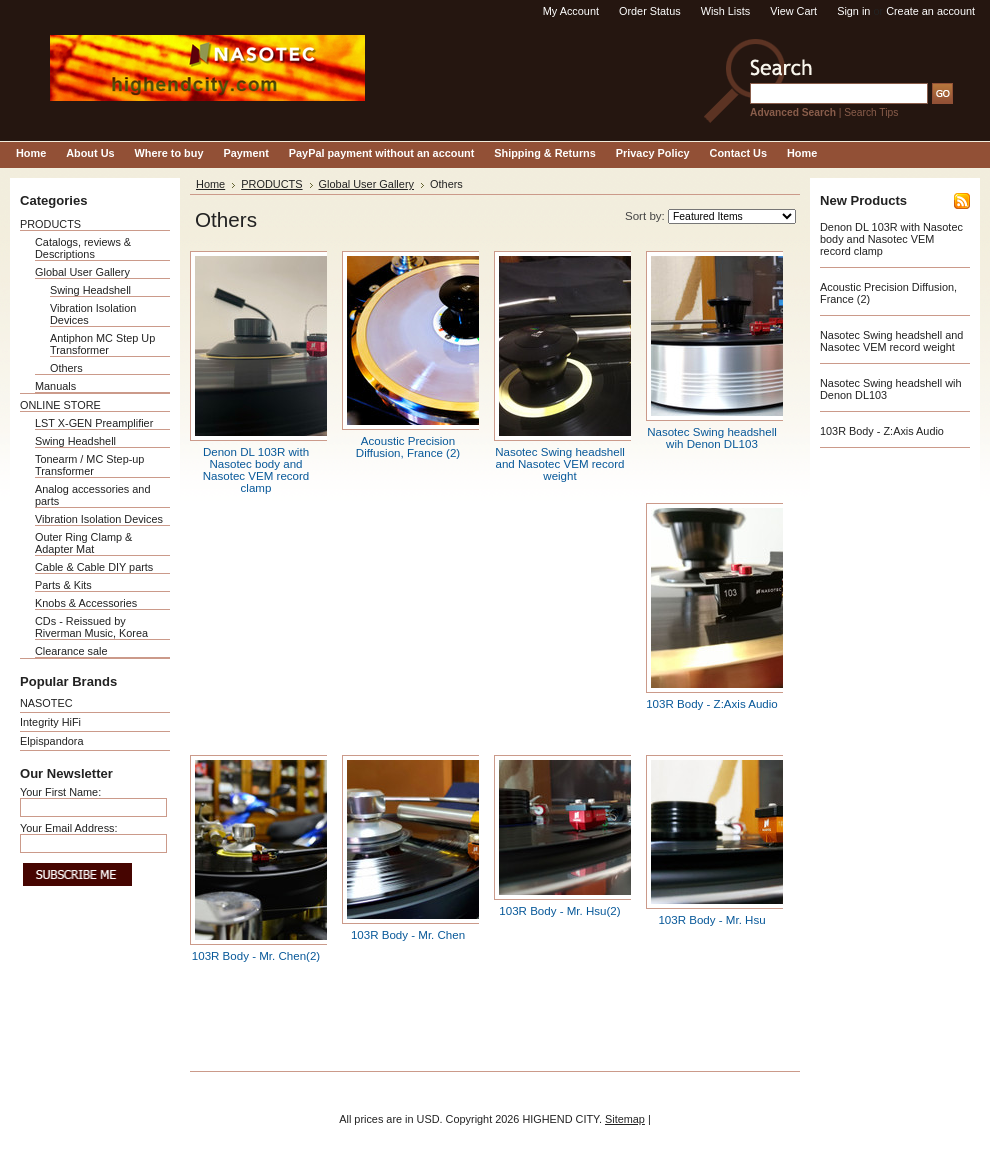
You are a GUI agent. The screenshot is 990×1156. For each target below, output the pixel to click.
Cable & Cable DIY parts (94, 567)
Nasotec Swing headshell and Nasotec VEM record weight (560, 464)
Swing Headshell (90, 290)
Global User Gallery (82, 272)
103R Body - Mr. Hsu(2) (559, 911)
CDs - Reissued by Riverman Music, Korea (91, 627)
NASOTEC (46, 703)
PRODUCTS (50, 224)
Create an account (930, 11)
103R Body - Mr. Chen (408, 935)
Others (66, 368)
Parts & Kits (63, 585)
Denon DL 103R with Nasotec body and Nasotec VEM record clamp (256, 470)
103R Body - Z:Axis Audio (712, 704)
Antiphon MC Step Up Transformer (102, 344)
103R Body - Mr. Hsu (711, 920)
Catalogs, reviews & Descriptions (83, 248)
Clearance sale (71, 651)
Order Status (650, 11)
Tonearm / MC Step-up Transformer (89, 465)
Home (210, 184)
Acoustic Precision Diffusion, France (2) (408, 447)
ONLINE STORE (60, 405)
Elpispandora (51, 741)
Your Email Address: (69, 828)
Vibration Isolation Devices (99, 519)
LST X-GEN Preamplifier (94, 423)
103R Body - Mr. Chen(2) (256, 956)
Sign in (853, 11)
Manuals (55, 386)
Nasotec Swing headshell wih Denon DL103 (712, 438)
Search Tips (871, 112)
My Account (571, 11)
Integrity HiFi (50, 722)
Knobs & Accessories (86, 603)
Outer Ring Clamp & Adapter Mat (83, 543)
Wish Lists (726, 11)
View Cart (793, 11)
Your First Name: (60, 792)
